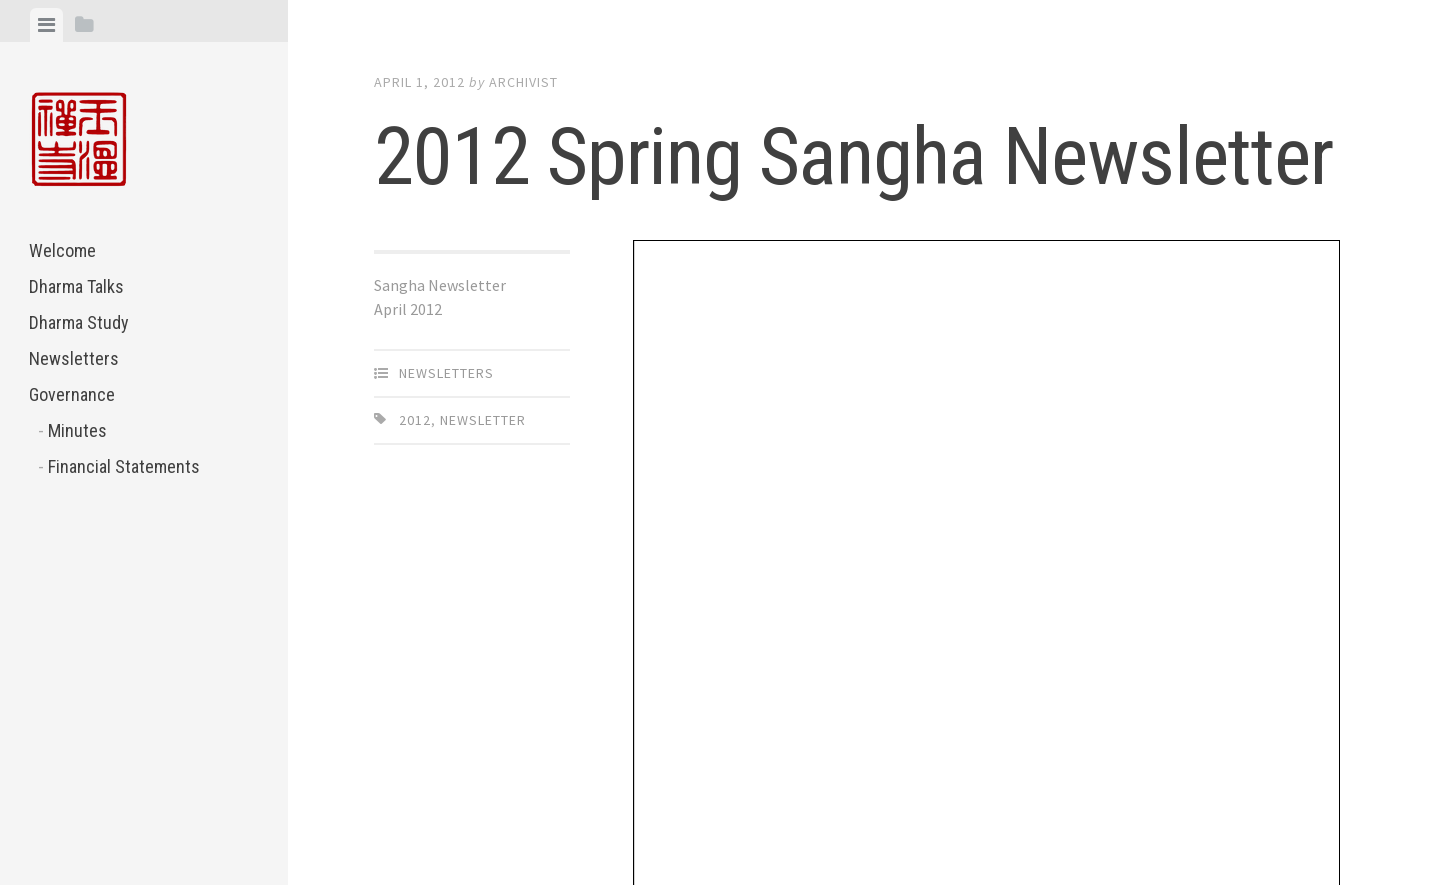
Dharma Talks (76, 286)
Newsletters (74, 358)
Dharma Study (79, 322)
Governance (72, 394)
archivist (523, 82)
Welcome (62, 250)
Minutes (77, 430)
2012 (415, 420)
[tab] (46, 25)
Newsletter (483, 420)
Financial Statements (124, 466)
